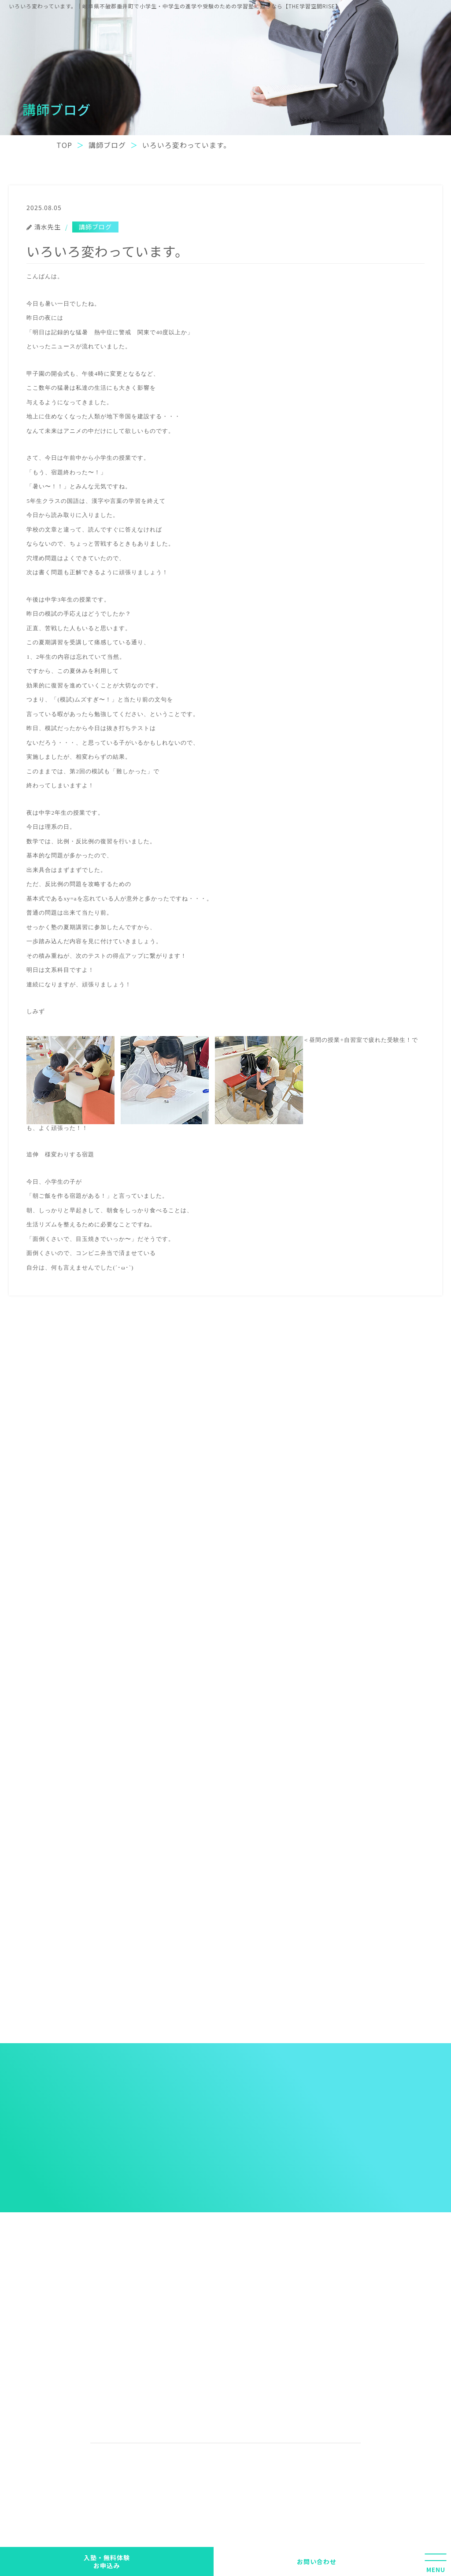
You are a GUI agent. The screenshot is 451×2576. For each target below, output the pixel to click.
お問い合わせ (316, 2561)
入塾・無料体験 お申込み (107, 2561)
